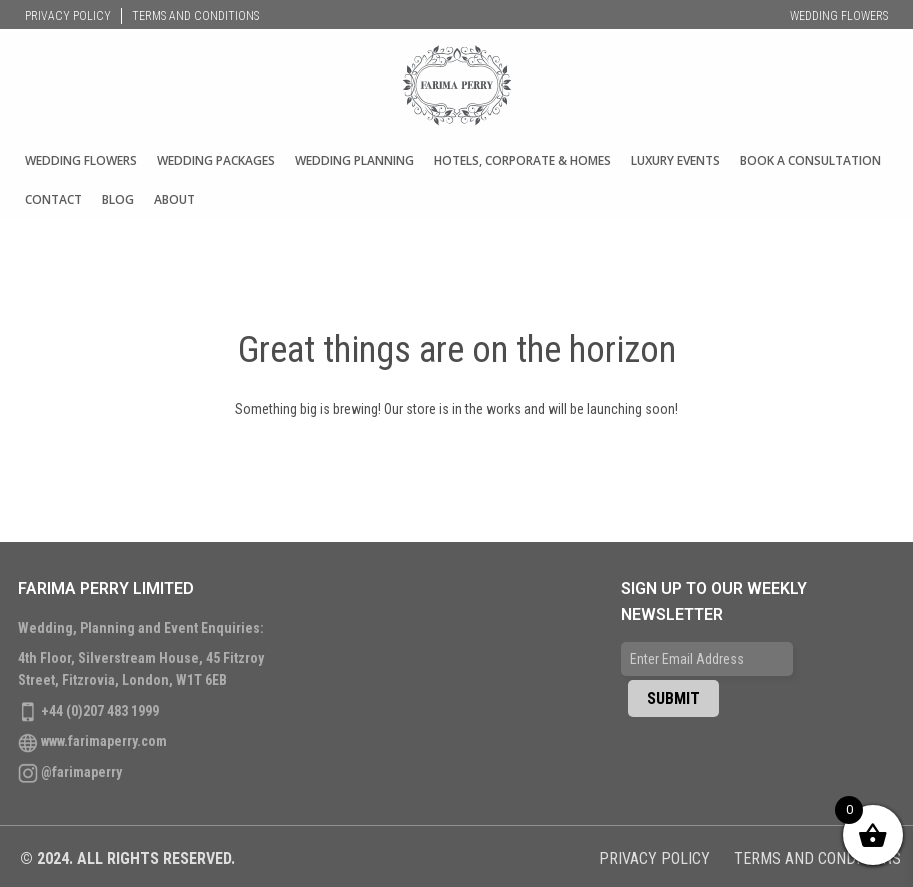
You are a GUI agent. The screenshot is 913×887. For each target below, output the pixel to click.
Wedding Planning (354, 160)
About (174, 199)
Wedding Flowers (839, 16)
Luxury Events (675, 160)
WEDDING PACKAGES (216, 160)
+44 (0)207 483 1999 (100, 711)
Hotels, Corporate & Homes (522, 160)
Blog (118, 199)
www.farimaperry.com (104, 741)
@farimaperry (81, 772)
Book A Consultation (810, 160)
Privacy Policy (68, 16)
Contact (53, 199)
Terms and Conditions (195, 16)
